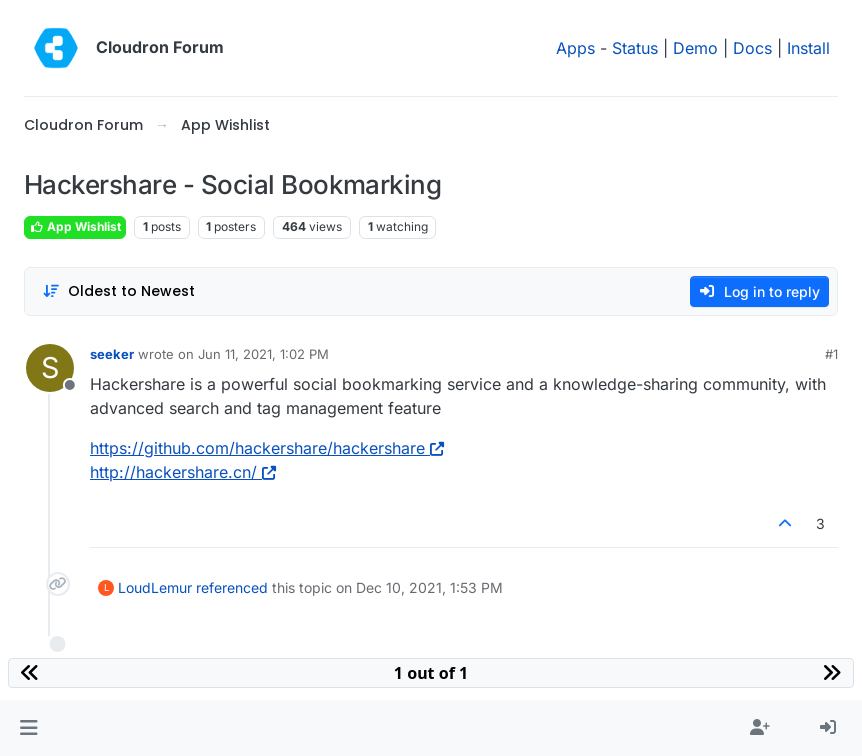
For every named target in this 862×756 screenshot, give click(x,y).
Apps (575, 48)
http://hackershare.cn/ (183, 472)
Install (808, 48)
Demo (695, 48)
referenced (232, 587)
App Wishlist (75, 226)
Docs (752, 48)
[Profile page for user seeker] (50, 368)
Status (635, 48)
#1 (831, 354)
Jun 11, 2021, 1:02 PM (263, 354)
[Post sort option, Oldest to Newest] (118, 291)
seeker (112, 354)
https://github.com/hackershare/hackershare (267, 448)
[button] (28, 728)
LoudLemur (155, 587)
